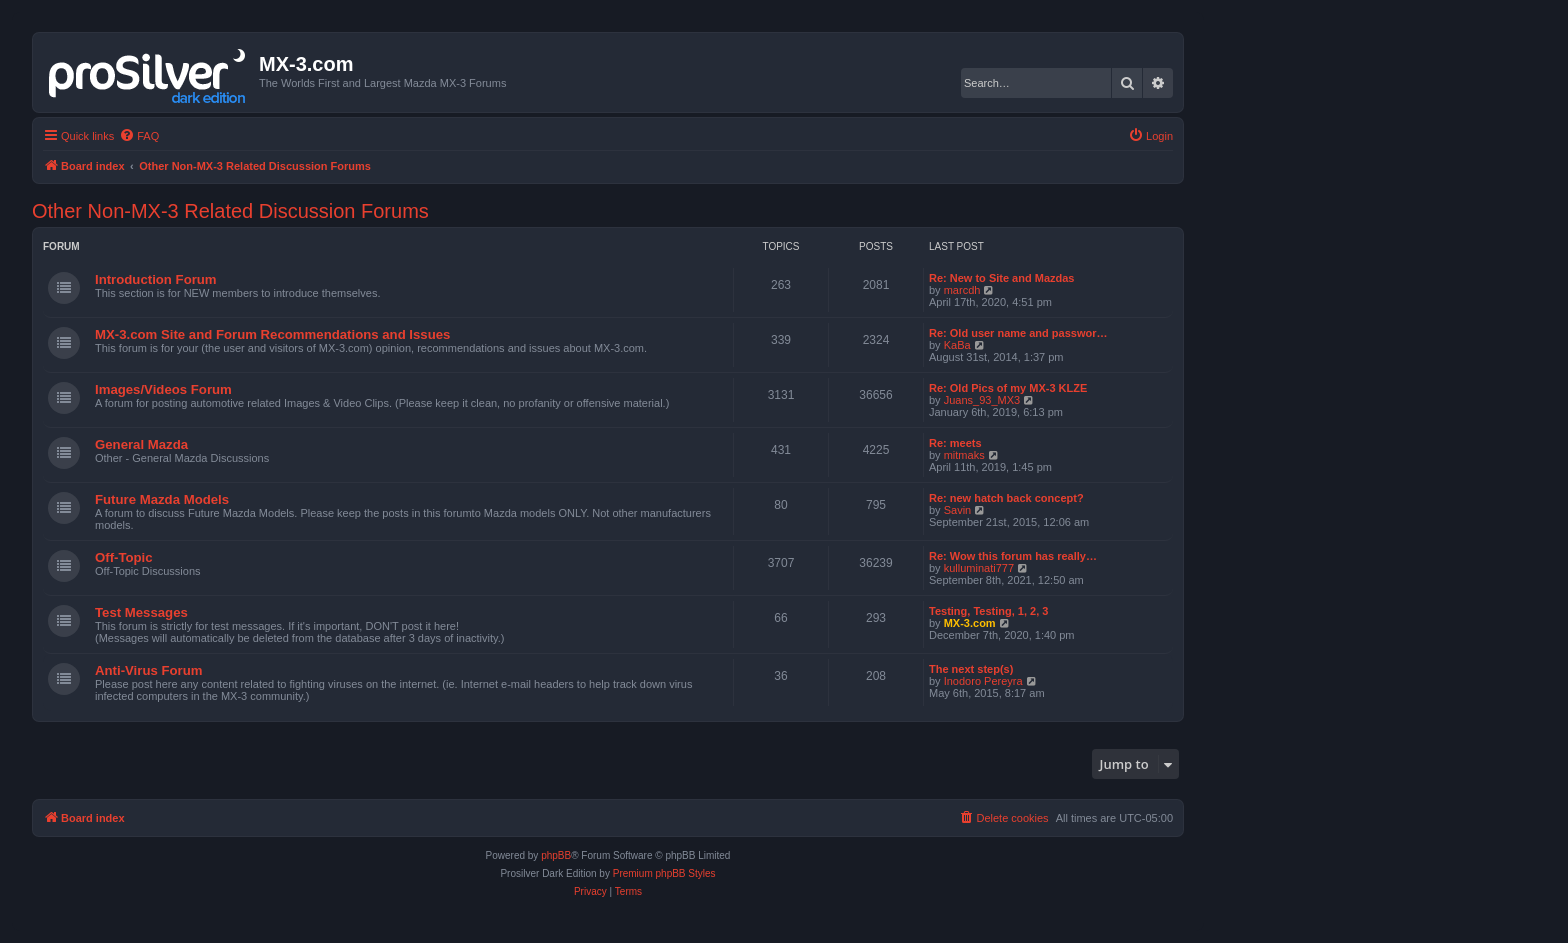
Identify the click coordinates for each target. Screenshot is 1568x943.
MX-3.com (970, 623)
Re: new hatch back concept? (1006, 498)
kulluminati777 (979, 568)
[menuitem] (139, 136)
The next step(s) (971, 669)
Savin (958, 510)
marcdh (962, 290)
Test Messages (141, 612)
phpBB (556, 855)
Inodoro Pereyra (983, 681)
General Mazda (141, 444)
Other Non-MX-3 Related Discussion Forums (230, 211)
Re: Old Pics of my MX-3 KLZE (1008, 388)
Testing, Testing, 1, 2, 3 (988, 611)
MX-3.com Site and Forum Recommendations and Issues (272, 334)
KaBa (957, 345)
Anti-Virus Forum (148, 670)
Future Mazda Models (162, 499)
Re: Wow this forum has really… (1013, 556)
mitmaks (964, 455)
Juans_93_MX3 (982, 400)
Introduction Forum (156, 279)
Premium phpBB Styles (664, 873)
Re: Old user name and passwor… (1018, 333)
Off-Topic (124, 557)
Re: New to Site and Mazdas (1001, 278)
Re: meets (955, 443)
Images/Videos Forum (163, 389)
